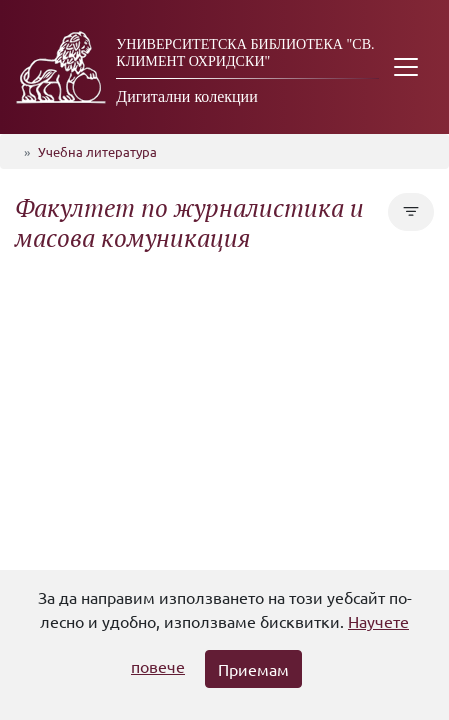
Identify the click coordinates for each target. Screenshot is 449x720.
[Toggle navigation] (406, 67)
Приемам (253, 669)
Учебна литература (97, 151)
